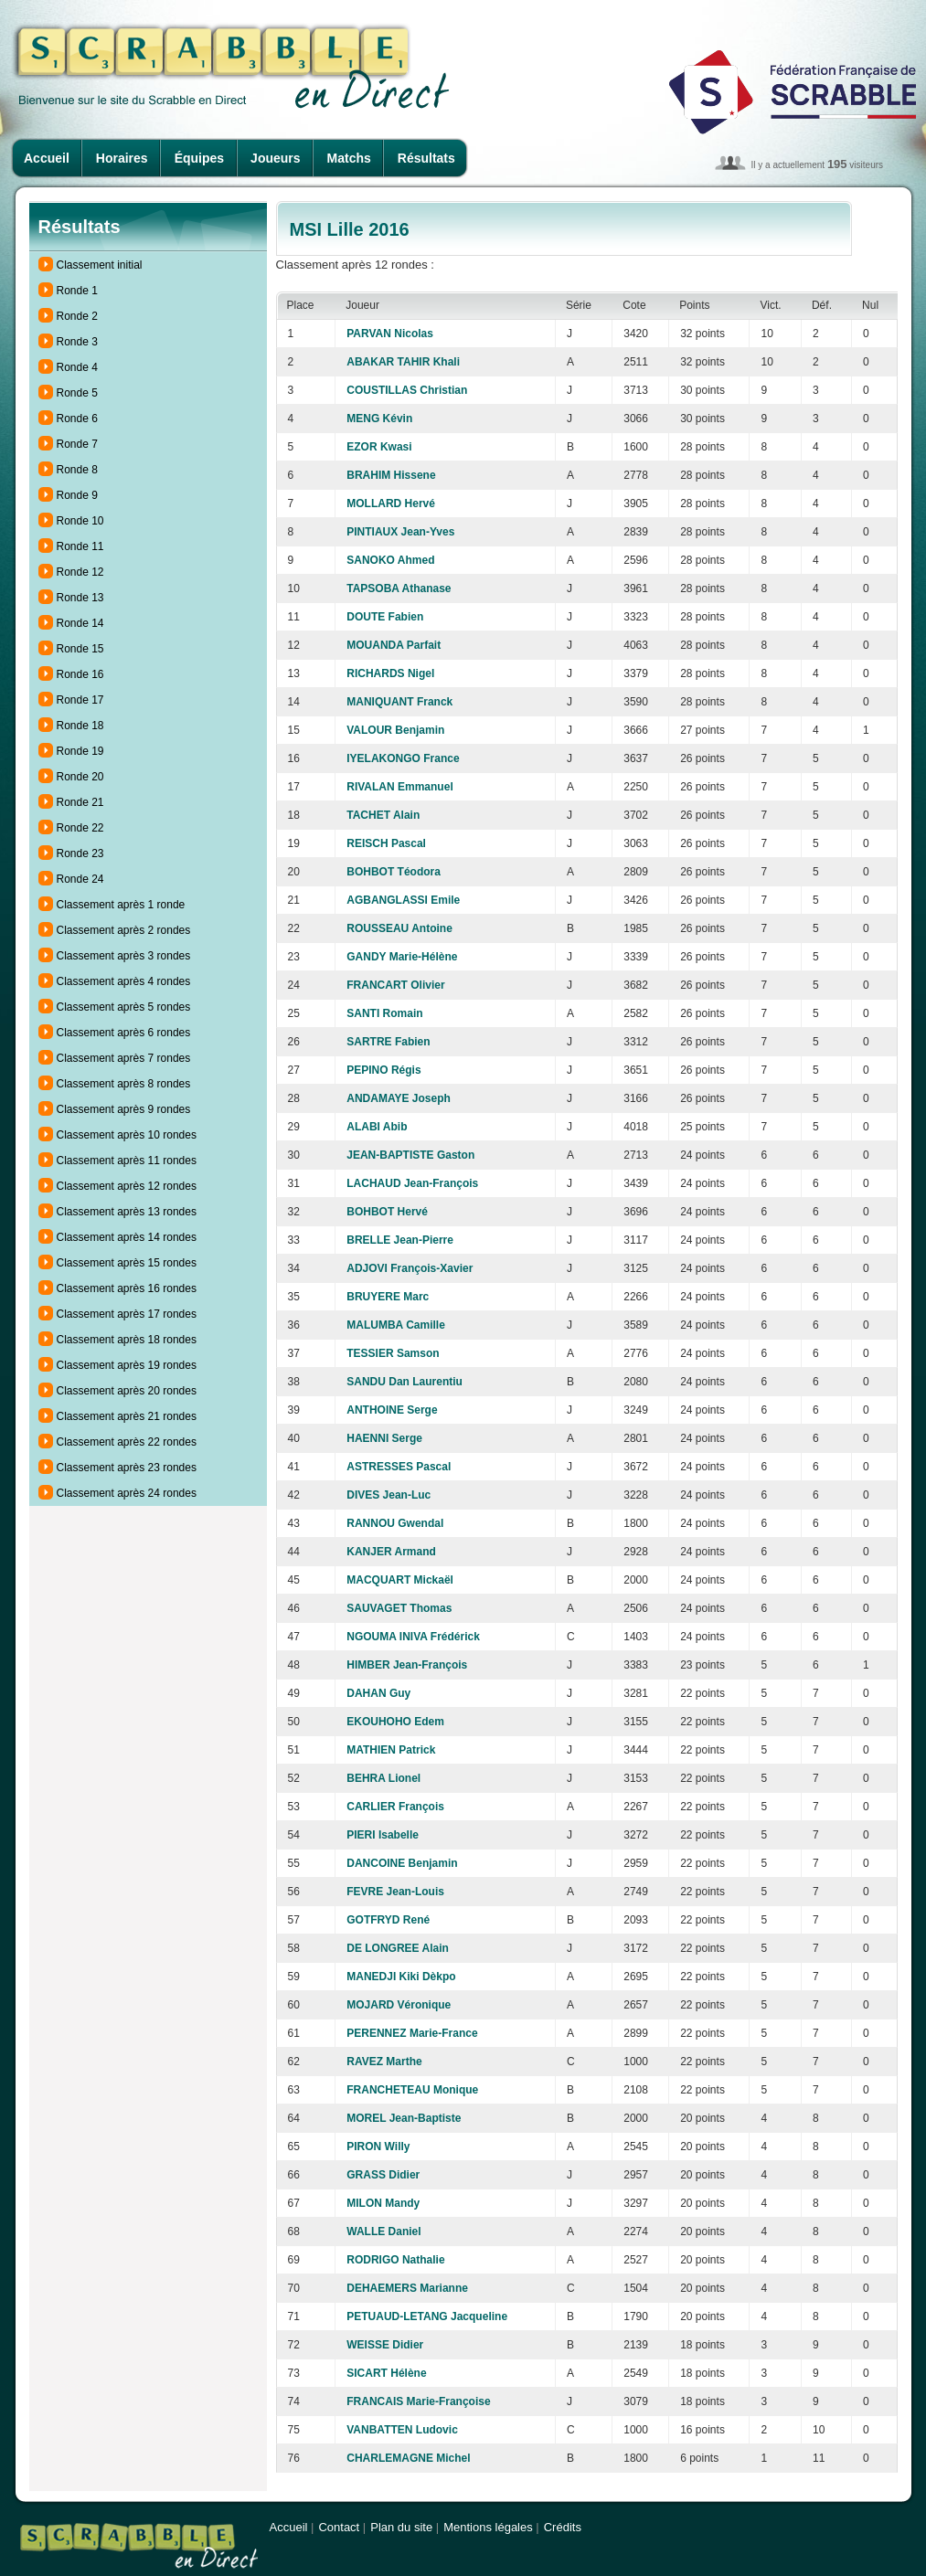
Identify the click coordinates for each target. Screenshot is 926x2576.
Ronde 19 (80, 751)
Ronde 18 (80, 725)
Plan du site (401, 2527)
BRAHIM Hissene (390, 475)
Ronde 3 (77, 341)
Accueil (46, 158)
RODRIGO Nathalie (395, 2259)
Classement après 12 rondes (127, 1186)
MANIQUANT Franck (399, 701)
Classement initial (100, 265)
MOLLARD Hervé (390, 503)
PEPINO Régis (383, 1070)
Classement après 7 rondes (124, 1058)
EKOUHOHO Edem (395, 1721)
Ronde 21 (80, 802)
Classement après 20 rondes (127, 1390)
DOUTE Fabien (384, 616)
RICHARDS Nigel (390, 673)
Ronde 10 (80, 520)
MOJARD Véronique (398, 2004)
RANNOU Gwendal (394, 1523)
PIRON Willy (378, 2146)
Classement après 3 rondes (124, 955)
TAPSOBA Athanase (398, 588)
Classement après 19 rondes (127, 1365)
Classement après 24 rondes (127, 1493)
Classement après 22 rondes (127, 1442)
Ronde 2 (77, 316)
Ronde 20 (80, 776)
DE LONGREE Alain (397, 1948)
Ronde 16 (80, 674)
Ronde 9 (77, 495)
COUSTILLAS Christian (406, 390)
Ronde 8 (77, 469)
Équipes (199, 158)
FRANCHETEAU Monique (412, 2089)
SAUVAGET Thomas (399, 1608)
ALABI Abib (376, 1126)
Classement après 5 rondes (124, 1007)
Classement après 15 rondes (127, 1262)
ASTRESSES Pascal (398, 1466)
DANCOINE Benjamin (401, 1863)
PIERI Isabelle (382, 1835)
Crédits (562, 2527)
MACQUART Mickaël (399, 1580)
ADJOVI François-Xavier (409, 1268)
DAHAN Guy (378, 1693)
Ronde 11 (80, 546)
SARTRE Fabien (388, 1041)
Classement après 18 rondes (127, 1339)
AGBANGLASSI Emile (403, 900)
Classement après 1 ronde (121, 904)
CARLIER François (395, 1806)
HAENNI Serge (384, 1438)
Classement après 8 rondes (124, 1083)
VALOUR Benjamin (395, 730)
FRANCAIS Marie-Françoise (418, 2401)
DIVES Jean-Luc (388, 1495)
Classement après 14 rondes (127, 1237)
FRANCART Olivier (395, 985)
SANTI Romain (384, 1013)
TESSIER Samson (392, 1353)
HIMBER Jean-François (406, 1665)
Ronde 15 (80, 648)
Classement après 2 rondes (124, 930)
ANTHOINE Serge (391, 1410)
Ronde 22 (80, 828)
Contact (338, 2527)
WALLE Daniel (383, 2231)
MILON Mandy (383, 2203)
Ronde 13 (80, 597)
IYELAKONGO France (402, 758)
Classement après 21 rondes (127, 1416)
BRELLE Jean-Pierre (399, 1240)
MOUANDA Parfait (393, 645)
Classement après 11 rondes (127, 1160)
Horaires (122, 158)
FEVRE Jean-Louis (395, 1891)
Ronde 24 (80, 879)
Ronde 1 (77, 290)
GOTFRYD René (388, 1919)
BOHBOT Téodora (393, 871)
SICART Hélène (386, 2373)
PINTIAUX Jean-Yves (400, 531)
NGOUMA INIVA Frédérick (413, 1636)
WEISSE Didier (384, 2344)
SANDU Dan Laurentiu (404, 1381)
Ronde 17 (80, 700)
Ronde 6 (77, 418)
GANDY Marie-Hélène (401, 956)
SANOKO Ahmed (390, 560)
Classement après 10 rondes (127, 1135)
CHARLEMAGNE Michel (408, 2458)
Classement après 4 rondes (124, 981)
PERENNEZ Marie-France (411, 2033)
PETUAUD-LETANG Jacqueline (426, 2316)
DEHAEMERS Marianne (407, 2288)
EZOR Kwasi (378, 446)
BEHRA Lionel (383, 1778)
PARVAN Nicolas (389, 333)
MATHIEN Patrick (390, 1750)
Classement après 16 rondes (127, 1288)
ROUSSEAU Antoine (399, 928)
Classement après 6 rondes (124, 1032)
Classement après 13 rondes (127, 1211)
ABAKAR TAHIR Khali (403, 361)
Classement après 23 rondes (127, 1467)
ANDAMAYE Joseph (398, 1098)
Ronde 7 (77, 444)
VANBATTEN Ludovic (402, 2429)
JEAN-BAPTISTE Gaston (410, 1155)
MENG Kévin (379, 418)
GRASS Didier (383, 2174)
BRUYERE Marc (387, 1296)
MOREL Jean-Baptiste (403, 2118)
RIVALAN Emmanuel (399, 786)
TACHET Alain (383, 815)
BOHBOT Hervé (387, 1211)
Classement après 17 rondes (127, 1314)
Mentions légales (488, 2527)
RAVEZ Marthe (383, 2061)
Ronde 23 (80, 853)
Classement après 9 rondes (124, 1109)
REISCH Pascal (386, 843)
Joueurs (275, 158)
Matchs (349, 158)
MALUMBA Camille (395, 1325)
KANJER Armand (391, 1551)
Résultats (426, 158)
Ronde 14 (80, 623)
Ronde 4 (77, 367)
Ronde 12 (80, 572)
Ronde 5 (77, 393)
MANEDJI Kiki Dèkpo (400, 1976)
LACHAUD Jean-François (412, 1183)
